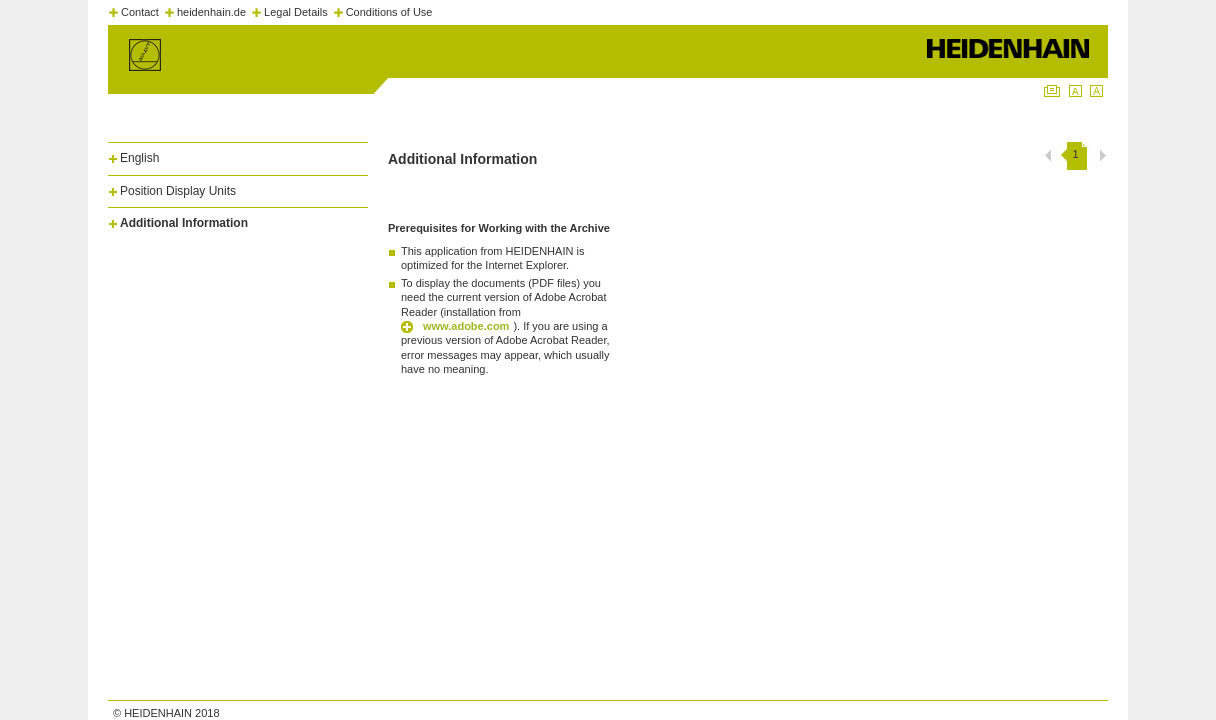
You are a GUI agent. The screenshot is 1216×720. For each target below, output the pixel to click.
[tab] (238, 154)
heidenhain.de (211, 12)
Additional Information (184, 223)
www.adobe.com (466, 326)
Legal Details (296, 12)
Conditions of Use (389, 12)
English (139, 158)
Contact (140, 12)
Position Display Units (178, 191)
